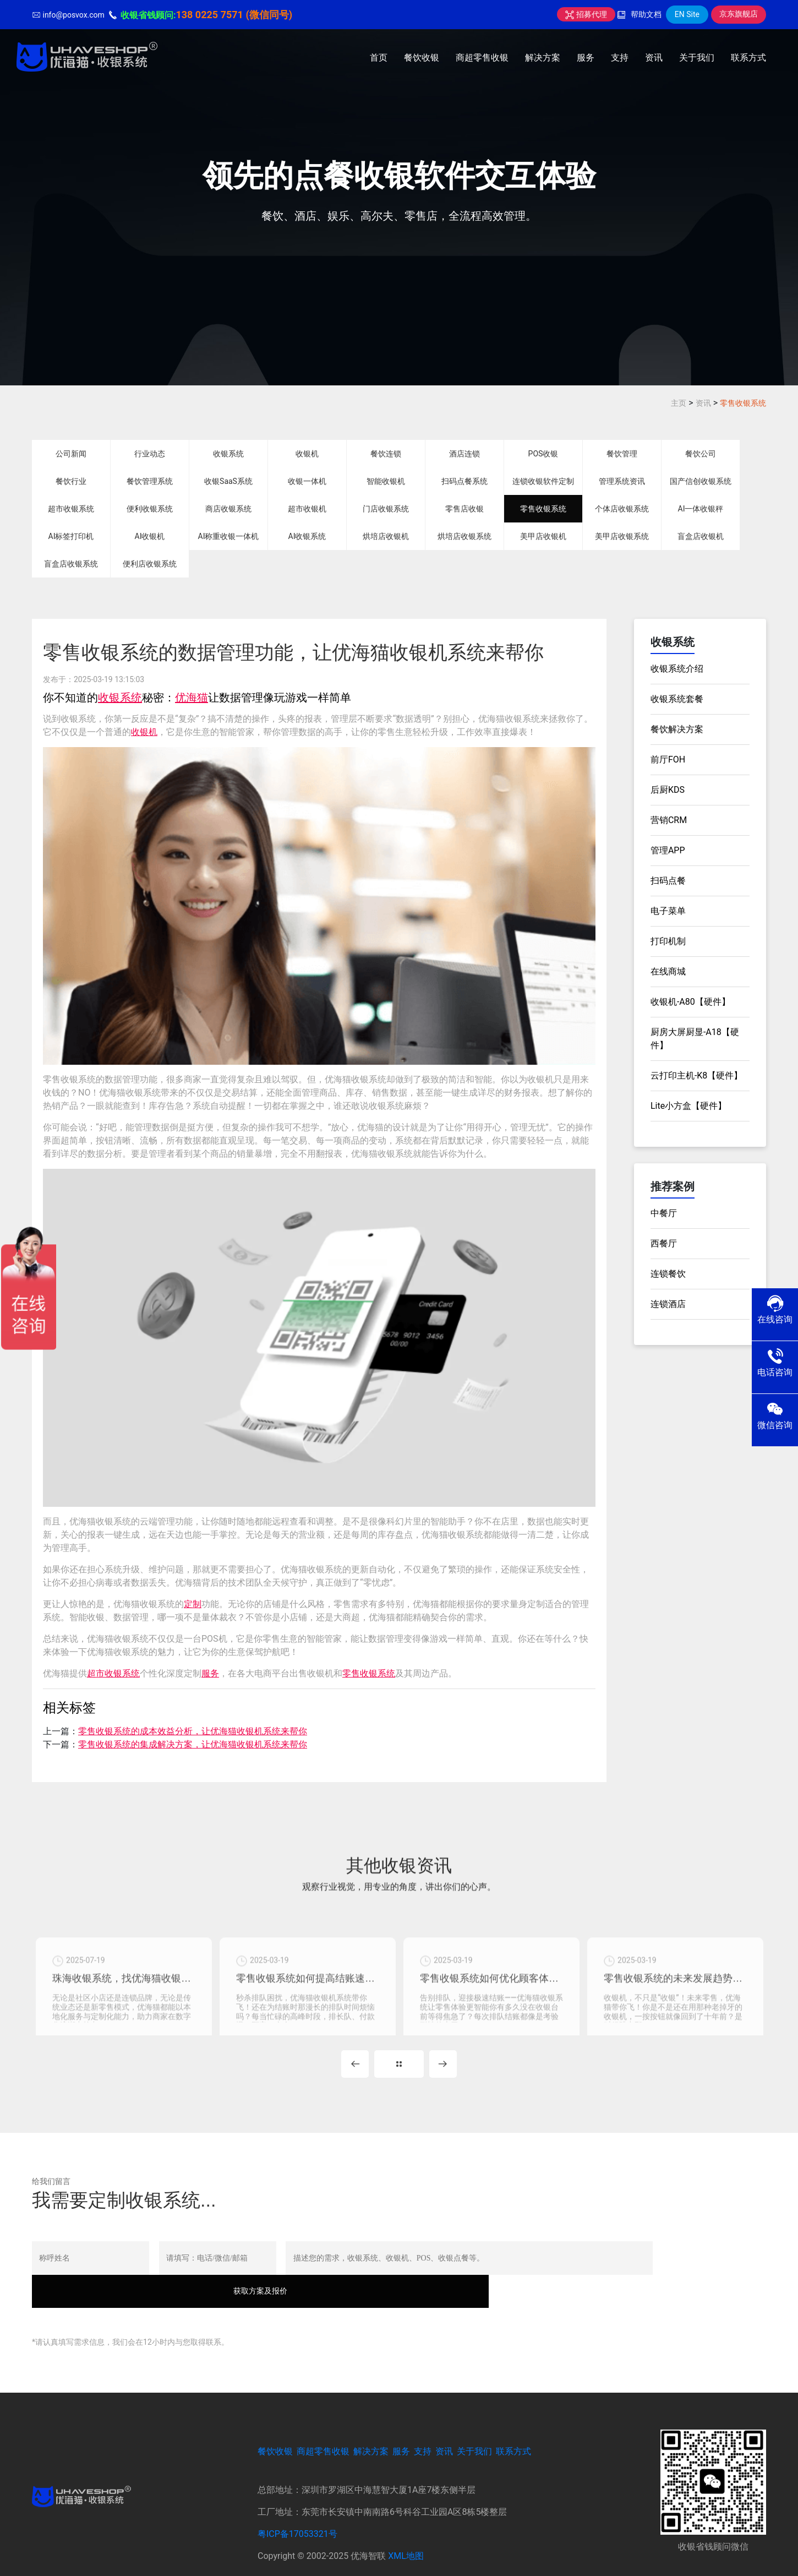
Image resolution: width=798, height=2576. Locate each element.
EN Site (687, 14)
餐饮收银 (421, 57)
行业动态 (149, 453)
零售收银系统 (743, 403)
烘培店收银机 (386, 536)
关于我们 (696, 57)
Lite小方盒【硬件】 (688, 1106)
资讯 (654, 57)
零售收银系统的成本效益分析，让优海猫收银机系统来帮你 (192, 1731)
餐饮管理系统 (150, 481)
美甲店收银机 (543, 536)
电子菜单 (668, 911)
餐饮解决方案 (677, 729)
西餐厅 (664, 1243)
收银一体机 (307, 481)
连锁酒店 (668, 1304)
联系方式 (748, 57)
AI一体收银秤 (701, 508)
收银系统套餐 (677, 699)
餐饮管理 (621, 453)
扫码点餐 (668, 880)
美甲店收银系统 (622, 536)
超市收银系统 (71, 508)
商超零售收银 (482, 57)
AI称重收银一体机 (228, 536)
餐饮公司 (700, 453)
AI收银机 (150, 536)
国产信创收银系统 (700, 481)
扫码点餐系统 (464, 481)
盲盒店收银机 (700, 536)
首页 (378, 57)
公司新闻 (71, 453)
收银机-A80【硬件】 (690, 1001)
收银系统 (228, 453)
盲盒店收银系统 (71, 563)
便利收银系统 (150, 508)
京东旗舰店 (738, 13)
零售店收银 (464, 508)
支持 (619, 57)
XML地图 (406, 2533)
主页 (678, 403)
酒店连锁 (464, 453)
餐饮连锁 (385, 453)
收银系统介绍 (677, 668)
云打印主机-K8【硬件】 (696, 1075)
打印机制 (668, 941)
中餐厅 (664, 1213)
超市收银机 (307, 508)
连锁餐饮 (668, 1273)
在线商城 (668, 971)
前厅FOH (668, 759)
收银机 (307, 453)
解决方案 (542, 57)
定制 (192, 1604)
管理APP (668, 850)
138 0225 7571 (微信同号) (234, 14)
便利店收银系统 (150, 563)
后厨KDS (668, 790)
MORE (399, 2074)
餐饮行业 (71, 481)
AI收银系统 (307, 536)
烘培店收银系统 (464, 536)
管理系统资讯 (622, 481)
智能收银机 (386, 481)
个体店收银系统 (622, 508)
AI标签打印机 (71, 536)
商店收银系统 (228, 508)
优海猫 (191, 697)
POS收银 (543, 453)
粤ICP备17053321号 (297, 2511)
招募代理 (585, 14)
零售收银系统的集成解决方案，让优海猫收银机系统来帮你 (192, 1744)
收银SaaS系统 (228, 481)
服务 (585, 57)
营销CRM (669, 820)
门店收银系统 (386, 508)
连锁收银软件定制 (543, 481)
